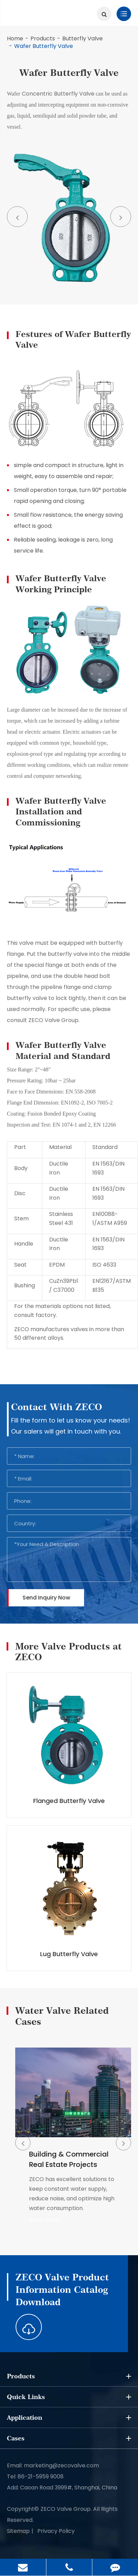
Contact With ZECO (56, 1406)
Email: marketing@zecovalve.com (53, 2465)
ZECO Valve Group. (66, 2509)
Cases (69, 2438)
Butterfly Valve (82, 38)
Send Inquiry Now (46, 1598)
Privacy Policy (56, 2531)
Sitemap (18, 2531)
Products (42, 38)
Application (69, 2417)
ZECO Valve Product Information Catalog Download (62, 2289)
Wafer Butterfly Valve (43, 46)
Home (15, 38)
